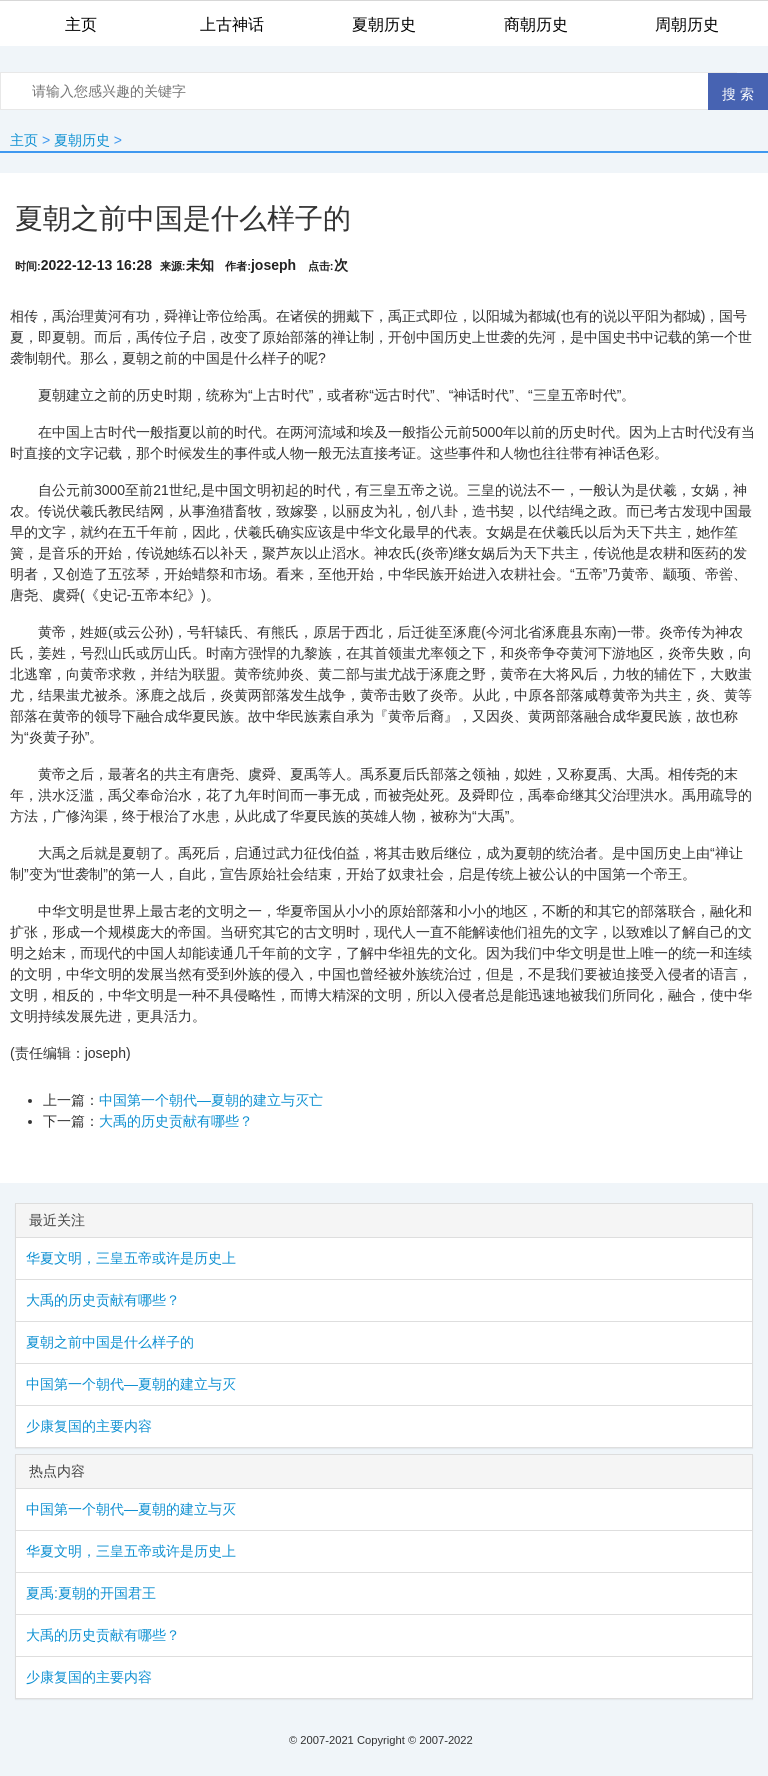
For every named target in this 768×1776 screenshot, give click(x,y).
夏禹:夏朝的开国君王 (91, 1593)
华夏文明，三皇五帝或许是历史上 (131, 1258)
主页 (24, 140)
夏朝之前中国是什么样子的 (110, 1342)
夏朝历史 (82, 140)
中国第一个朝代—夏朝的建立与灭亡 (211, 1100)
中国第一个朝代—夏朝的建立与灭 (131, 1384)
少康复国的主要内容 (89, 1426)
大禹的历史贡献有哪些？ (176, 1121)
